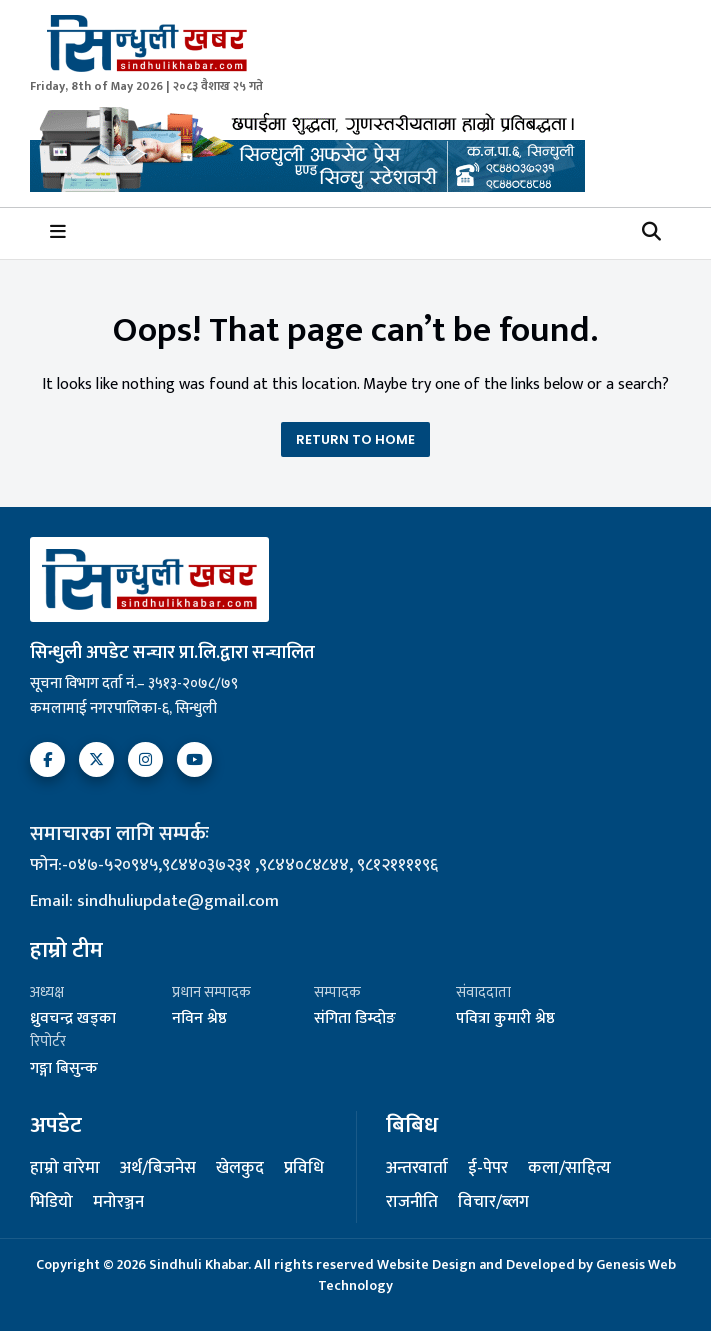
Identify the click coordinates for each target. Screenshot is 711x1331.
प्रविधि (304, 1169)
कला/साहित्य (569, 1169)
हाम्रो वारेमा (65, 1169)
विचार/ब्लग (493, 1203)
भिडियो (51, 1203)
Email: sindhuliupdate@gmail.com (154, 901)
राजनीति (412, 1203)
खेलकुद (240, 1169)
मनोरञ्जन (118, 1203)
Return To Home (355, 439)
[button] (651, 233)
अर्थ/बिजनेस (158, 1169)
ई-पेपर (488, 1169)
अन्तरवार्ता (417, 1169)
